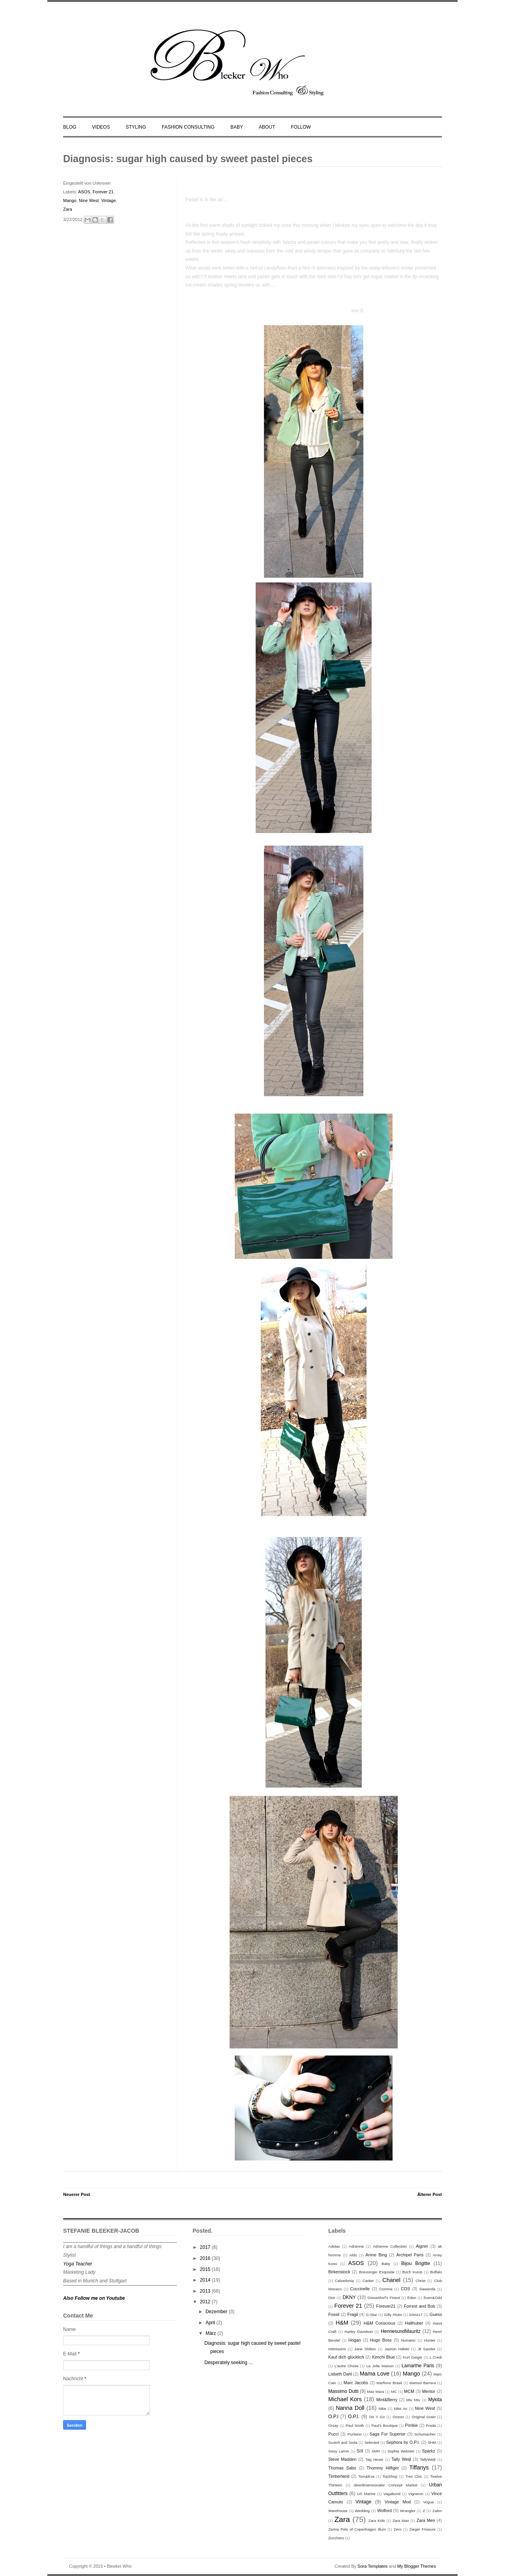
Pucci (333, 2434)
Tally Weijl (401, 2459)
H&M (342, 2323)
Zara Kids (376, 2520)
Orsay (333, 2425)
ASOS (84, 191)
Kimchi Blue (383, 2357)
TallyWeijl (428, 2459)
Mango (70, 200)
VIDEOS (101, 127)
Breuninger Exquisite (377, 2272)
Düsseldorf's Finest (383, 2297)
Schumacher (425, 2434)
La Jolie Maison (379, 2366)
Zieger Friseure (423, 2529)
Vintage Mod (398, 2501)
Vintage (108, 200)
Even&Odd (433, 2297)
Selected (372, 2442)
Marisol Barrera (423, 2383)
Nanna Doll (350, 2408)
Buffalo (436, 2272)
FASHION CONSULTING (188, 127)
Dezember (217, 2311)
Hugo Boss (381, 2340)
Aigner (422, 2246)
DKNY (348, 2297)
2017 (206, 2247)
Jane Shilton (365, 2349)
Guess (436, 2314)
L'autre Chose (347, 2366)
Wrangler (407, 2511)
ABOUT (267, 127)
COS (405, 2288)
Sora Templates (372, 2566)
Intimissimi (337, 2349)
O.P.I (333, 2416)
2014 (206, 2280)
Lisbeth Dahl (340, 2374)
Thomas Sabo (342, 2468)
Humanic (408, 2340)
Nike (382, 2408)
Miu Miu (413, 2400)
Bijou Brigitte (415, 2263)
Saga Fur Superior (388, 2434)
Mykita (435, 2399)
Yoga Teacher (77, 2264)
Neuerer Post (76, 2194)
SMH (376, 2451)
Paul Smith (355, 2425)
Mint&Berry (386, 2399)
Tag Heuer (374, 2459)
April (211, 2322)
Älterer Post (429, 2194)
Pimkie (411, 2425)
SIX (360, 2451)
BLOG (69, 127)
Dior (331, 2297)
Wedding (362, 2511)
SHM (432, 2442)
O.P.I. (353, 2416)
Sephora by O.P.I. (403, 2442)
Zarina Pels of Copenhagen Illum (357, 2529)
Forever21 (385, 2306)
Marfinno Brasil (389, 2383)
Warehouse (338, 2511)
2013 (206, 2291)
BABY (236, 127)
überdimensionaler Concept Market (386, 2485)
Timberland (339, 2476)
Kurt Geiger (413, 2357)
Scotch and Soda (342, 2442)
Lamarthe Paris (418, 2365)
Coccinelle (360, 2288)
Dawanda (427, 2289)
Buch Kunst (412, 2272)
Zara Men (426, 2520)
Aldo (353, 2255)
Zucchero (336, 2538)
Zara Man (401, 2520)
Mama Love (374, 2373)
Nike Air (400, 2408)
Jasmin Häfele (396, 2349)
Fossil (333, 2314)
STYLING (136, 127)
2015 (206, 2269)
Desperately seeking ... (228, 2362)
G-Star (371, 2314)
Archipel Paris (410, 2254)
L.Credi (436, 2357)
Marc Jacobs (356, 2382)
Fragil (352, 2314)
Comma (386, 2289)
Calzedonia (344, 2280)
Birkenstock (339, 2271)
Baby (386, 2263)
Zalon (437, 2511)
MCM (409, 2391)
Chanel (391, 2280)
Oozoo (398, 2417)
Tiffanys (419, 2467)
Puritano (355, 2434)
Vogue (428, 2502)
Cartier (368, 2280)
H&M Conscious (379, 2323)
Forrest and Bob (419, 2306)
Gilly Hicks (393, 2314)
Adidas (334, 2246)
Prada (431, 2425)
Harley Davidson (358, 2331)
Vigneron (415, 2494)
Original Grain (424, 2417)
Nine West (89, 200)
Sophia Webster (401, 2451)
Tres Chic (414, 2476)
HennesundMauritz (401, 2331)
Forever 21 (103, 191)
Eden (411, 2297)
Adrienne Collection (390, 2246)
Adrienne (356, 2246)
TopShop (389, 2476)
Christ (420, 2280)
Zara (67, 209)
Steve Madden (342, 2459)
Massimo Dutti (343, 2391)
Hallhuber (414, 2323)
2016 (206, 2258)
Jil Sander (427, 2349)
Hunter (430, 2340)
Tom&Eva (366, 2476)
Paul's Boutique (384, 2425)
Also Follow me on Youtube (94, 2298)
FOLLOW (301, 127)
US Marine (366, 2494)
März (211, 2333)
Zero (398, 2529)
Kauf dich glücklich (346, 2357)
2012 (206, 2302)
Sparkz (428, 2451)
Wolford (384, 2510)
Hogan (354, 2340)
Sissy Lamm (338, 2451)
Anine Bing (376, 2254)
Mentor (429, 2391)
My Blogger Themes (416, 2566)
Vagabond (391, 2494)
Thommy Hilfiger (383, 2468)
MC (394, 2391)
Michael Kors (345, 2399)
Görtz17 (416, 2314)
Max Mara (375, 2391)
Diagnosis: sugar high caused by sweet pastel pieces (187, 158)
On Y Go (377, 2417)
